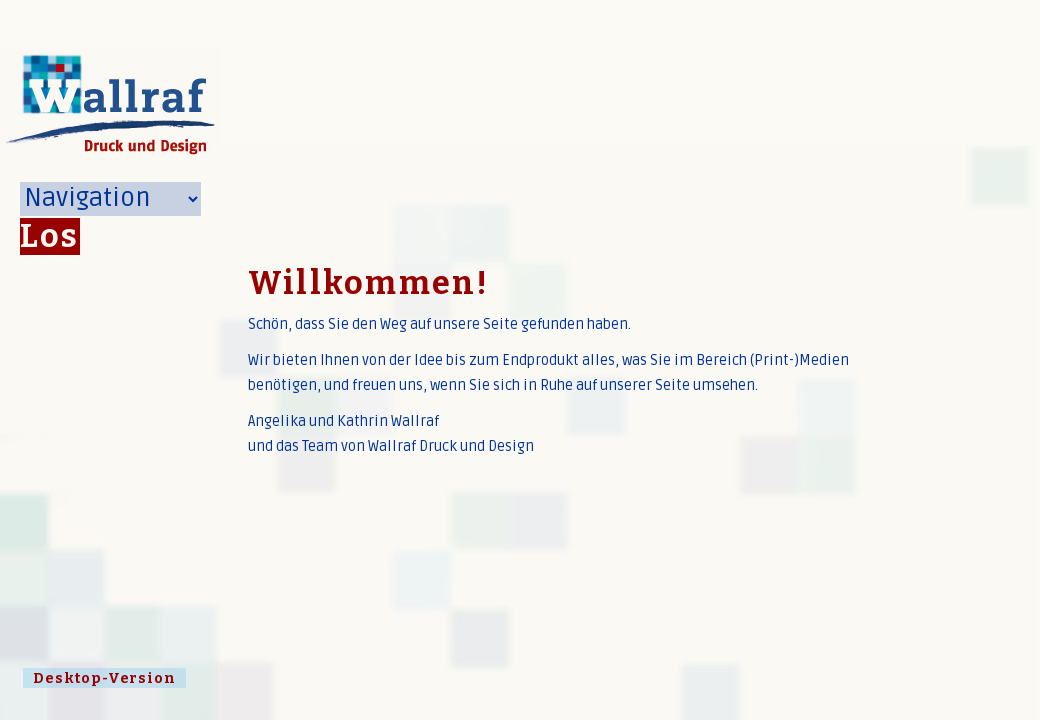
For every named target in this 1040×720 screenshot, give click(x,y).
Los (50, 236)
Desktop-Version (105, 678)
